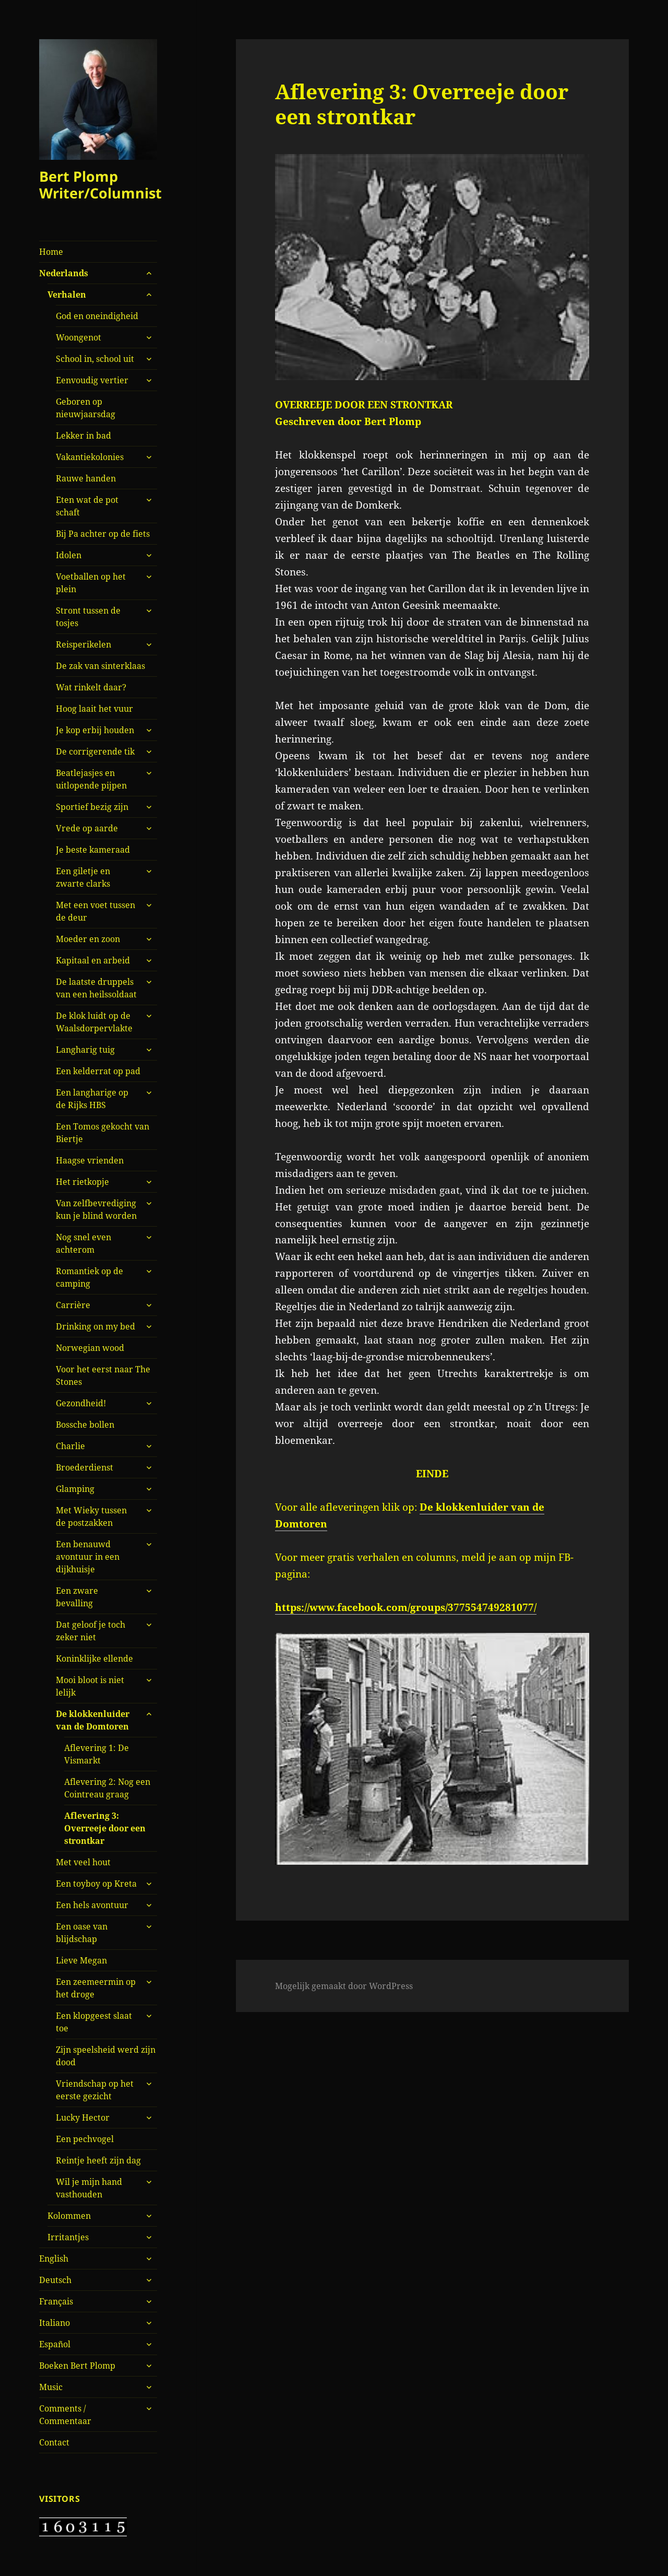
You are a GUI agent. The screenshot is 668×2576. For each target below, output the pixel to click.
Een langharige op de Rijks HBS (92, 1099)
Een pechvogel (85, 2139)
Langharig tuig (85, 1049)
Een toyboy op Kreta (96, 1883)
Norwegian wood (90, 1348)
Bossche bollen (85, 1424)
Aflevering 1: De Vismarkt (96, 1754)
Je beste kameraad (93, 849)
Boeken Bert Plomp (77, 2365)
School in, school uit (95, 358)
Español (54, 2344)
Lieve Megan (81, 1960)
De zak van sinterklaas (100, 666)
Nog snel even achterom (83, 1243)
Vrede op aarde (87, 828)
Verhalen (66, 294)
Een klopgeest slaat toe (94, 2022)
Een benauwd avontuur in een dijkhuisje (88, 1556)
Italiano (54, 2322)
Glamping (75, 1489)
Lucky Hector (83, 2117)
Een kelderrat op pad (98, 1071)
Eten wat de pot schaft (87, 506)
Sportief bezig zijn (92, 807)
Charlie (70, 1446)
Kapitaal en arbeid (93, 960)
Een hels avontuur (92, 1905)
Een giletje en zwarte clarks (83, 877)
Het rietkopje (82, 1181)
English (53, 2258)
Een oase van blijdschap (82, 1933)
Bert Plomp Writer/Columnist (100, 185)
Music (51, 2387)
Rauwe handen (86, 478)
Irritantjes (68, 2237)
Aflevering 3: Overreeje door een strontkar (105, 1828)
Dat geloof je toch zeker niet (90, 1631)
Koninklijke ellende (94, 1658)
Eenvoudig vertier (92, 380)
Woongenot (78, 337)
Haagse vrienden (90, 1160)
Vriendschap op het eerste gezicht (95, 2090)
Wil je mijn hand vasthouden (89, 2188)
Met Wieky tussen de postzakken (91, 1516)
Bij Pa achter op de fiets (103, 533)
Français (56, 2301)
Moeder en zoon (88, 939)
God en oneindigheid (97, 316)
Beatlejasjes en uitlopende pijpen (91, 779)
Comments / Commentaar (65, 2415)
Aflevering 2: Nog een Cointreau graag (107, 1788)
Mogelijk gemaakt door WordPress (344, 1986)
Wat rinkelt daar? (91, 687)
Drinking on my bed (95, 1326)
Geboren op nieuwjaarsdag (85, 408)
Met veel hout (83, 1862)
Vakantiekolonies (90, 457)
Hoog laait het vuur (94, 708)
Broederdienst (84, 1467)
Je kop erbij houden (95, 730)
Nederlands (63, 273)
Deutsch (55, 2280)
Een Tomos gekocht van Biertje (102, 1133)
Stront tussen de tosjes (88, 617)
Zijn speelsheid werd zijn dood (106, 2056)
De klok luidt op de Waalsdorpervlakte (94, 1022)
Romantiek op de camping (89, 1277)
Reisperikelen (83, 644)
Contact (54, 2442)
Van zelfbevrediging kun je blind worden (96, 1209)
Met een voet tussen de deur (95, 911)
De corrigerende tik (95, 751)
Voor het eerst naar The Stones (103, 1375)
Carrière (73, 1305)
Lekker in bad (83, 435)
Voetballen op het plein (91, 583)
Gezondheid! (81, 1403)
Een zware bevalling (77, 1597)
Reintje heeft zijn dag (98, 2160)
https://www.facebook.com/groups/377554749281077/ (405, 1607)
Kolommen (69, 2215)
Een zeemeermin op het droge (96, 1988)
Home (51, 251)
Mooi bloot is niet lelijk (90, 1686)
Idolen (68, 555)
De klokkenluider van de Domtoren (92, 1720)
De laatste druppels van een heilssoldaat (96, 988)
